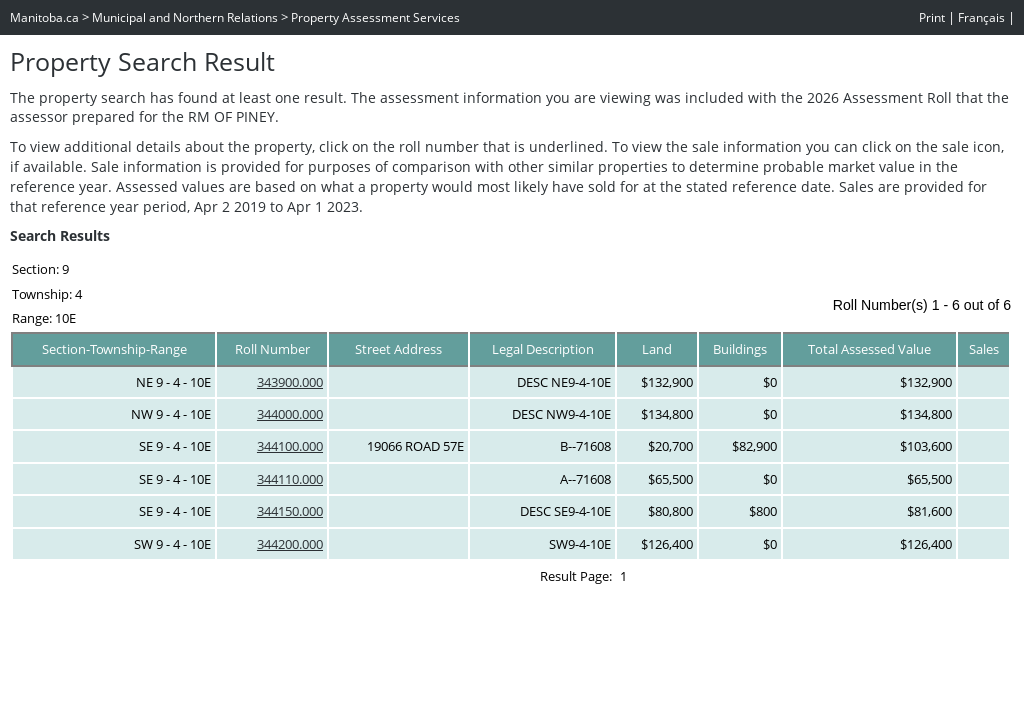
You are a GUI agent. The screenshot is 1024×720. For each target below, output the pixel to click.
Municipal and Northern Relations (185, 17)
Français (981, 17)
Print (932, 17)
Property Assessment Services (375, 17)
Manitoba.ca (44, 17)
